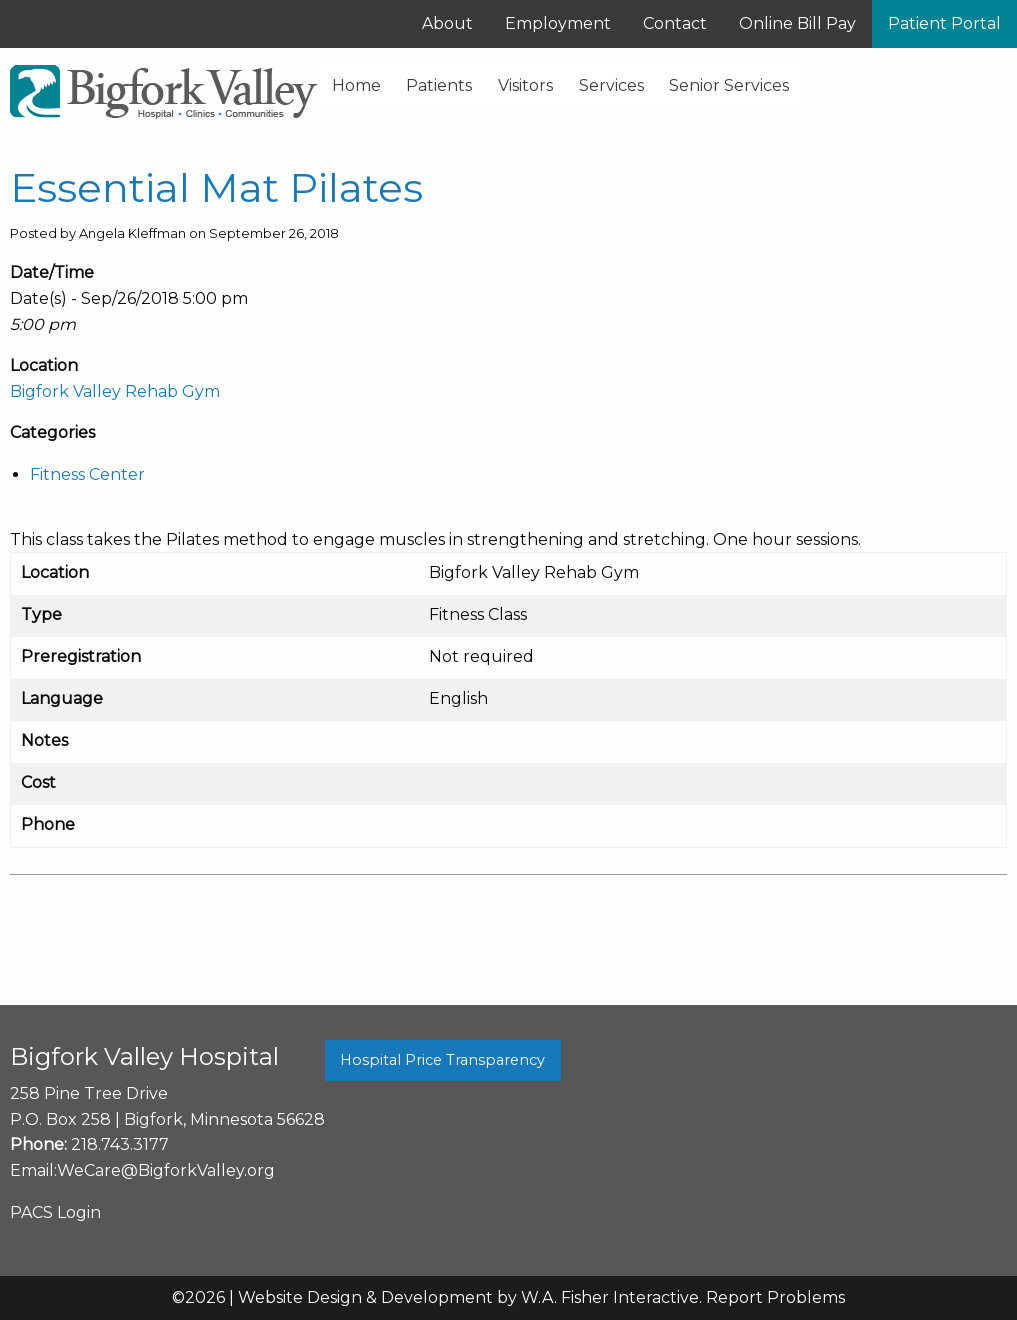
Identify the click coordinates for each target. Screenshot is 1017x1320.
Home (356, 85)
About (447, 23)
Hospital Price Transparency (442, 1060)
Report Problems (775, 1297)
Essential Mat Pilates (216, 187)
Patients (439, 85)
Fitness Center (87, 474)
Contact (675, 23)
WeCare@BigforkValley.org (166, 1170)
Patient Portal (944, 23)
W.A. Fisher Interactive (610, 1297)
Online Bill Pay (797, 23)
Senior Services (729, 85)
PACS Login (55, 1212)
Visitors (525, 85)
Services (611, 85)
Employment (558, 23)
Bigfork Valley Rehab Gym (115, 391)
